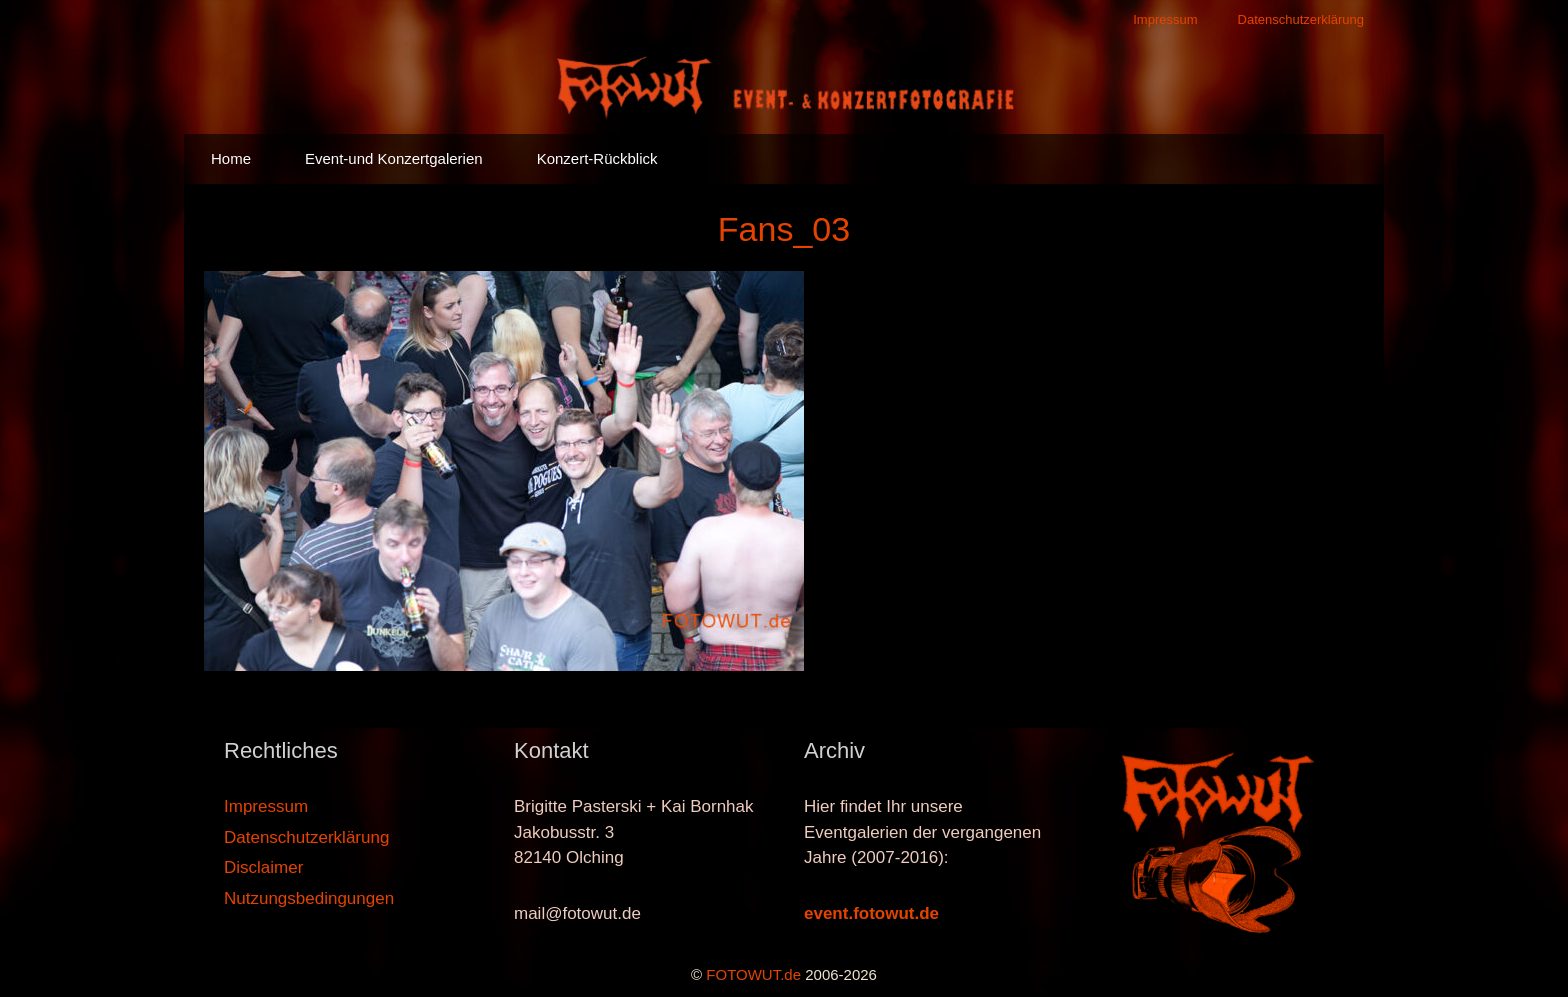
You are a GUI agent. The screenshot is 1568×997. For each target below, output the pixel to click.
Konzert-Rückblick (597, 158)
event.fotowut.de (871, 913)
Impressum (1165, 19)
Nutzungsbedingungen (309, 898)
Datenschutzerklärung (1301, 19)
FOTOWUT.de (753, 974)
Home (231, 158)
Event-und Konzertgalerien (394, 158)
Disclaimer (263, 867)
